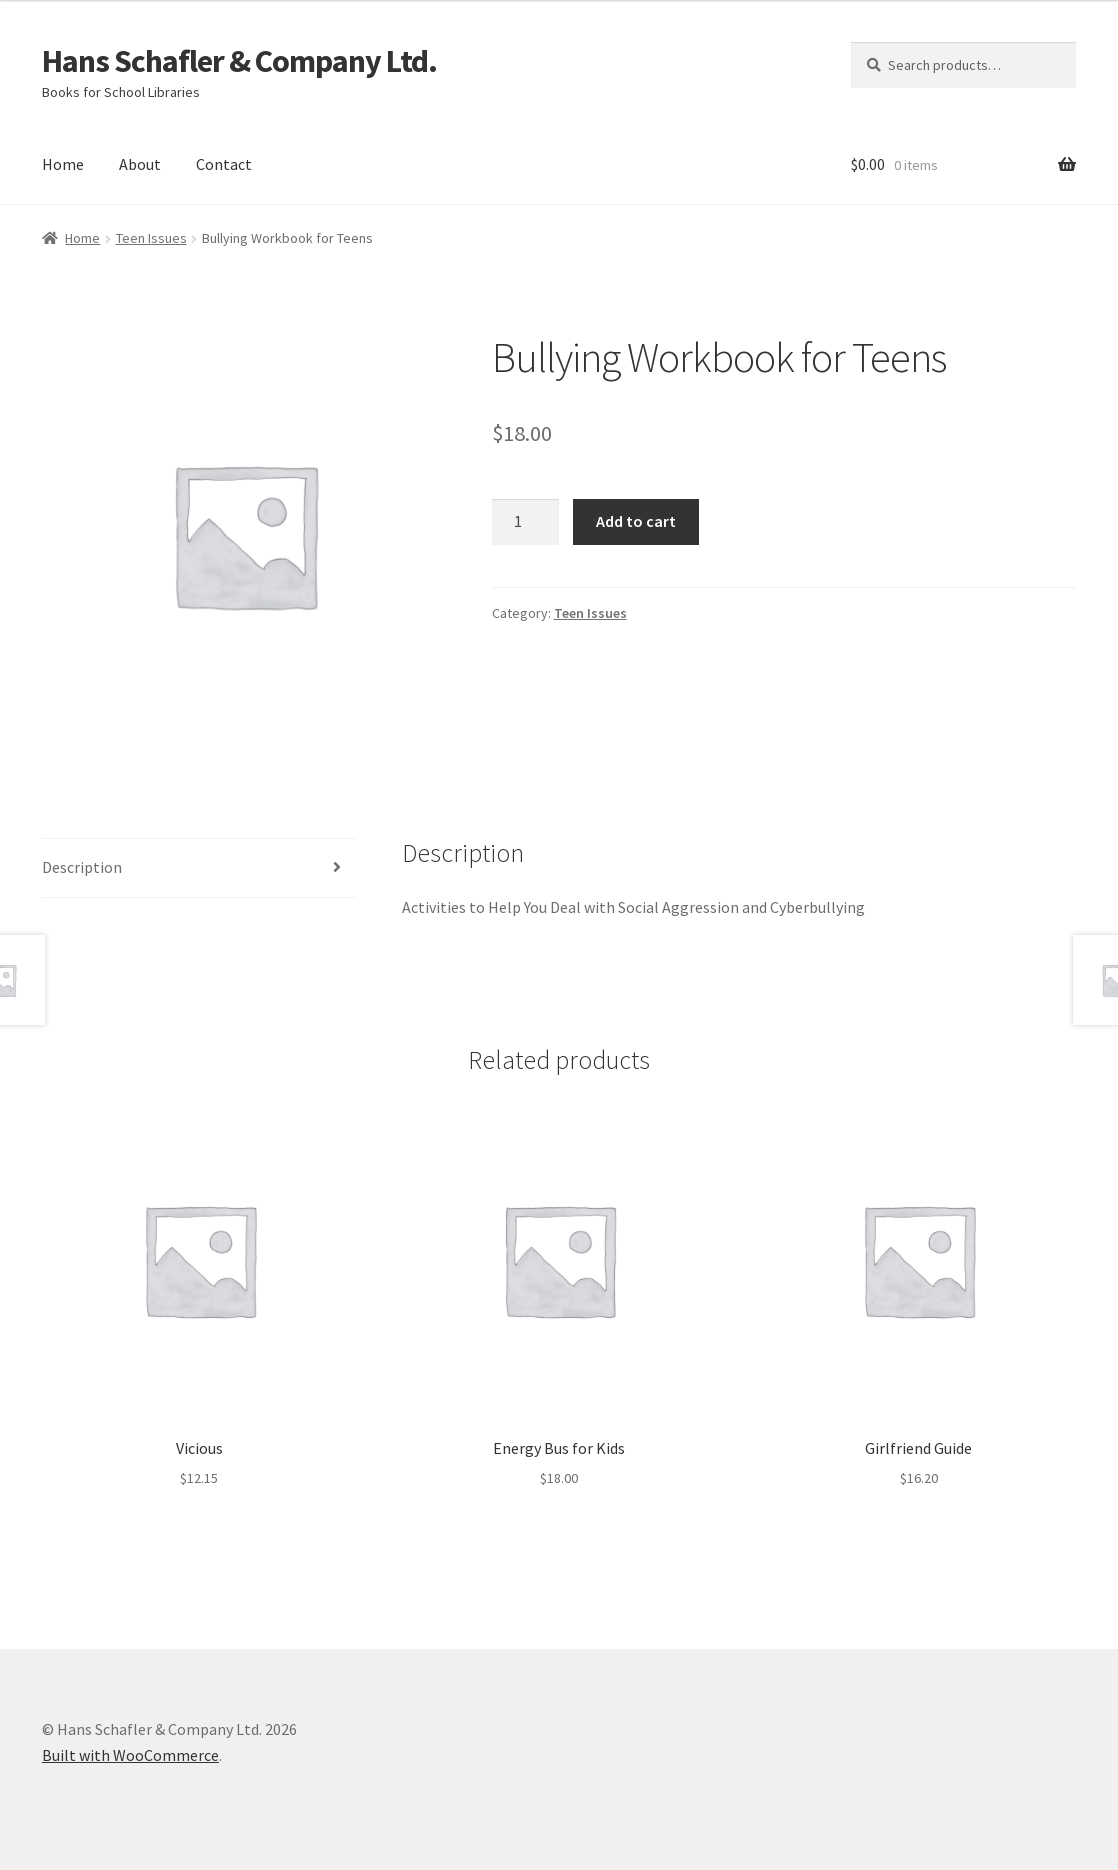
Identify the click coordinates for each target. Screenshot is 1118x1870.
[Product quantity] (526, 522)
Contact (224, 164)
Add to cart (636, 521)
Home (63, 164)
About (140, 164)
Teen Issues (151, 238)
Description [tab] (82, 867)
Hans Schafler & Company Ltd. (239, 61)
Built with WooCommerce (130, 1755)
